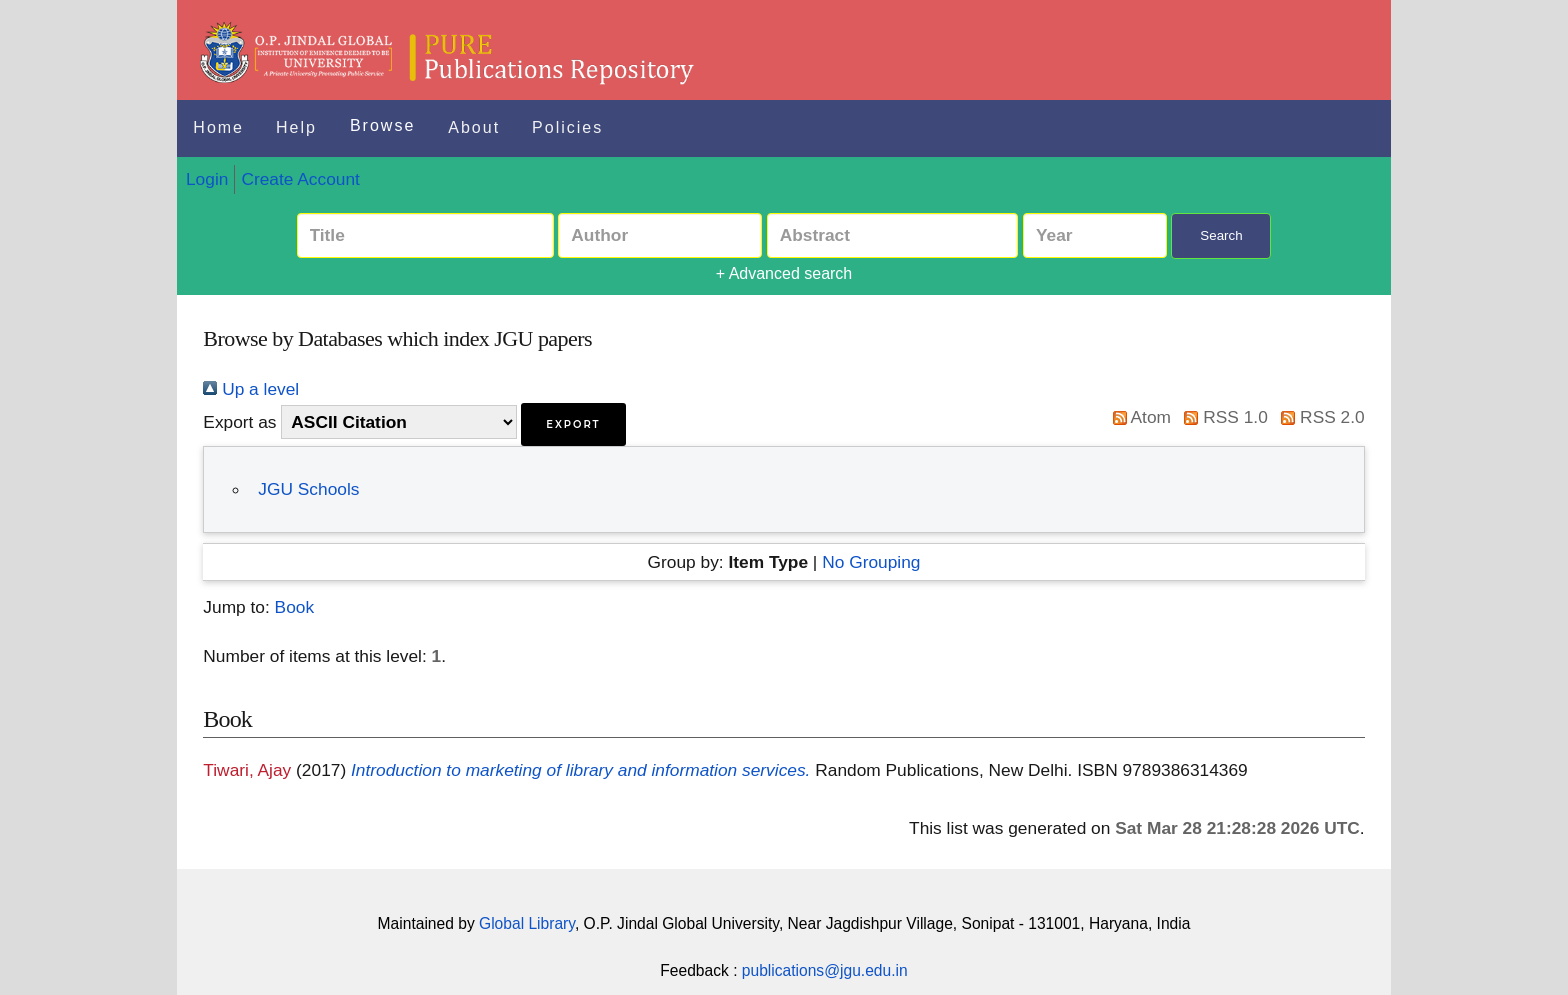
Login (207, 179)
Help (296, 127)
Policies (567, 127)
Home (218, 127)
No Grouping (871, 562)
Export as (239, 422)
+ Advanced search (784, 273)
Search (1221, 235)
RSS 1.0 (1222, 417)
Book (295, 607)
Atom (1137, 417)
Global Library (527, 923)
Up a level (251, 389)
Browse (382, 125)
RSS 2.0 (1319, 417)
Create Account (300, 179)
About (474, 127)
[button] (573, 424)
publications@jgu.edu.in (825, 970)
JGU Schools (308, 489)
